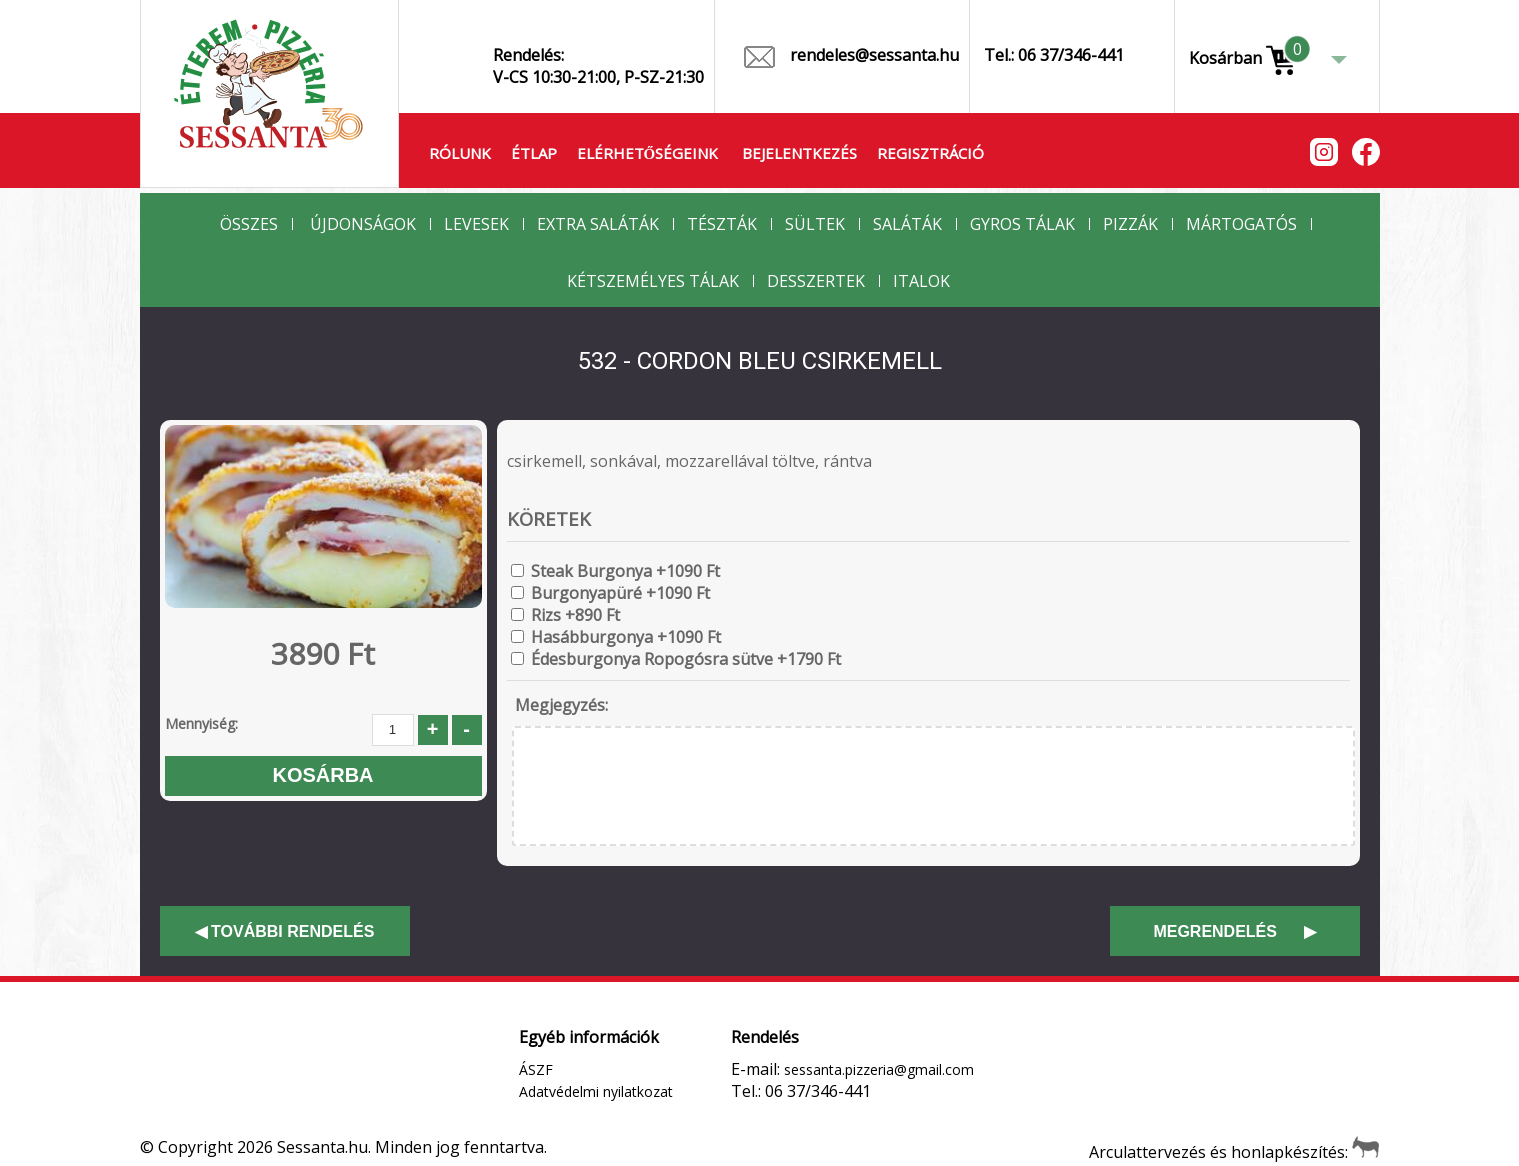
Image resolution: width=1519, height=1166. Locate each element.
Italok (921, 281)
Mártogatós (1241, 224)
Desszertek (816, 281)
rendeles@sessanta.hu (851, 56)
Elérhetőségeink (648, 153)
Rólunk (460, 153)
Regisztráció (930, 153)
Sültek (815, 224)
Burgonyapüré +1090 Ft (620, 593)
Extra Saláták (598, 224)
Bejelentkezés (799, 153)
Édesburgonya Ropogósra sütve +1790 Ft (686, 659)
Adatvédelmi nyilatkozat (596, 1091)
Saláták (907, 224)
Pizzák (1130, 224)
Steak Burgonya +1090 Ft (625, 571)
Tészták (722, 224)
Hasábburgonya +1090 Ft (626, 637)
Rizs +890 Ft (575, 615)
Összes (249, 224)
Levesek (476, 224)
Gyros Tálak (1022, 224)
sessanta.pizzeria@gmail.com (879, 1069)
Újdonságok (363, 224)
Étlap (534, 153)
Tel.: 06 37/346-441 (1054, 55)
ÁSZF (536, 1069)
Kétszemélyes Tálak (653, 281)
